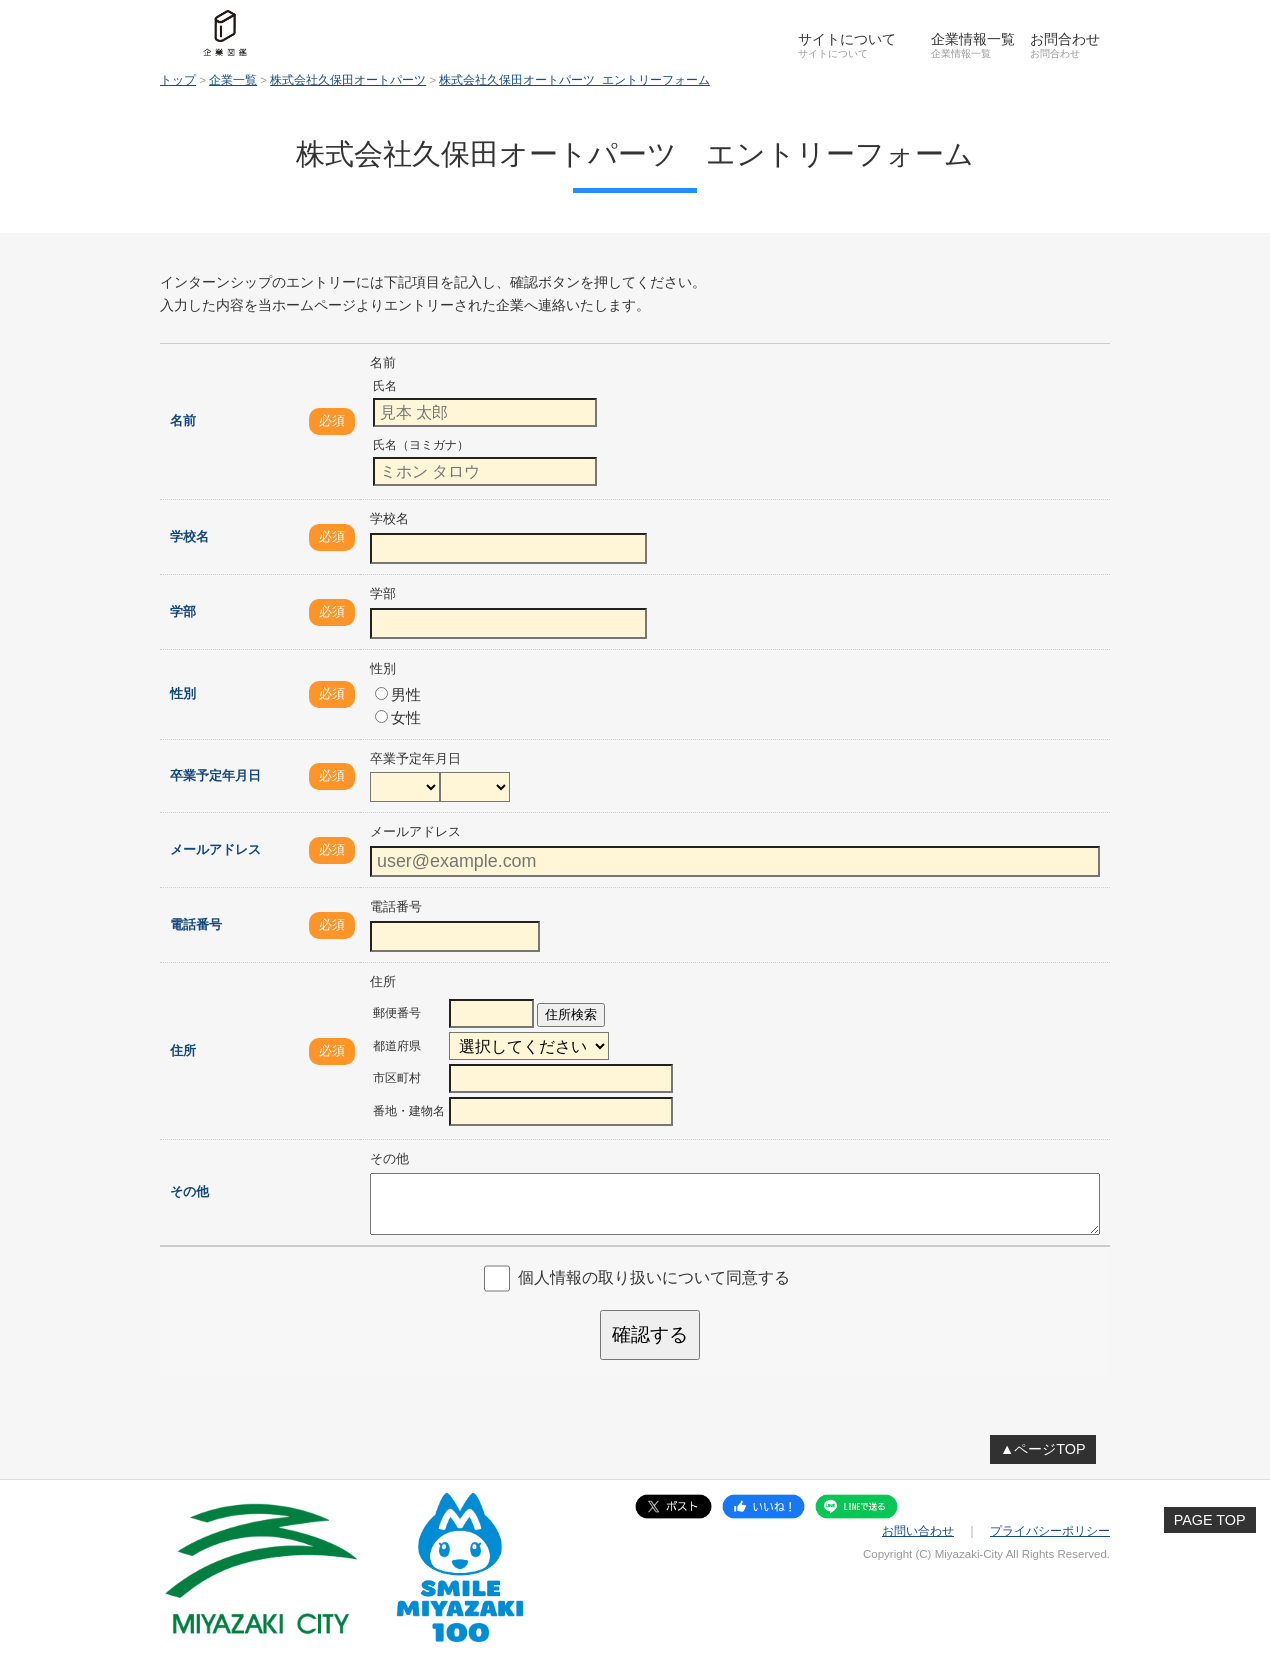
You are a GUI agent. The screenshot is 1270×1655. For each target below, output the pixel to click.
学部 (183, 611)
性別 (183, 693)
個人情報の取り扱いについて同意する (654, 1277)
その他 (189, 1191)
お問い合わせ (918, 1531)
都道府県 (397, 1046)
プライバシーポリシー (1050, 1531)
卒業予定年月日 (215, 775)
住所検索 (571, 1014)
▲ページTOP (1043, 1449)
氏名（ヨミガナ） (421, 445)
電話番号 (196, 924)
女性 (398, 717)
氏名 (385, 386)
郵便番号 (397, 1013)
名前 (183, 420)
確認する (650, 1334)
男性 (398, 694)
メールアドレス (215, 849)
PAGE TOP (1210, 1520)
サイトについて (847, 39)
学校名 (189, 536)
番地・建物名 (409, 1111)
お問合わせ (1065, 39)
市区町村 (397, 1078)
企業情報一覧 (973, 39)
